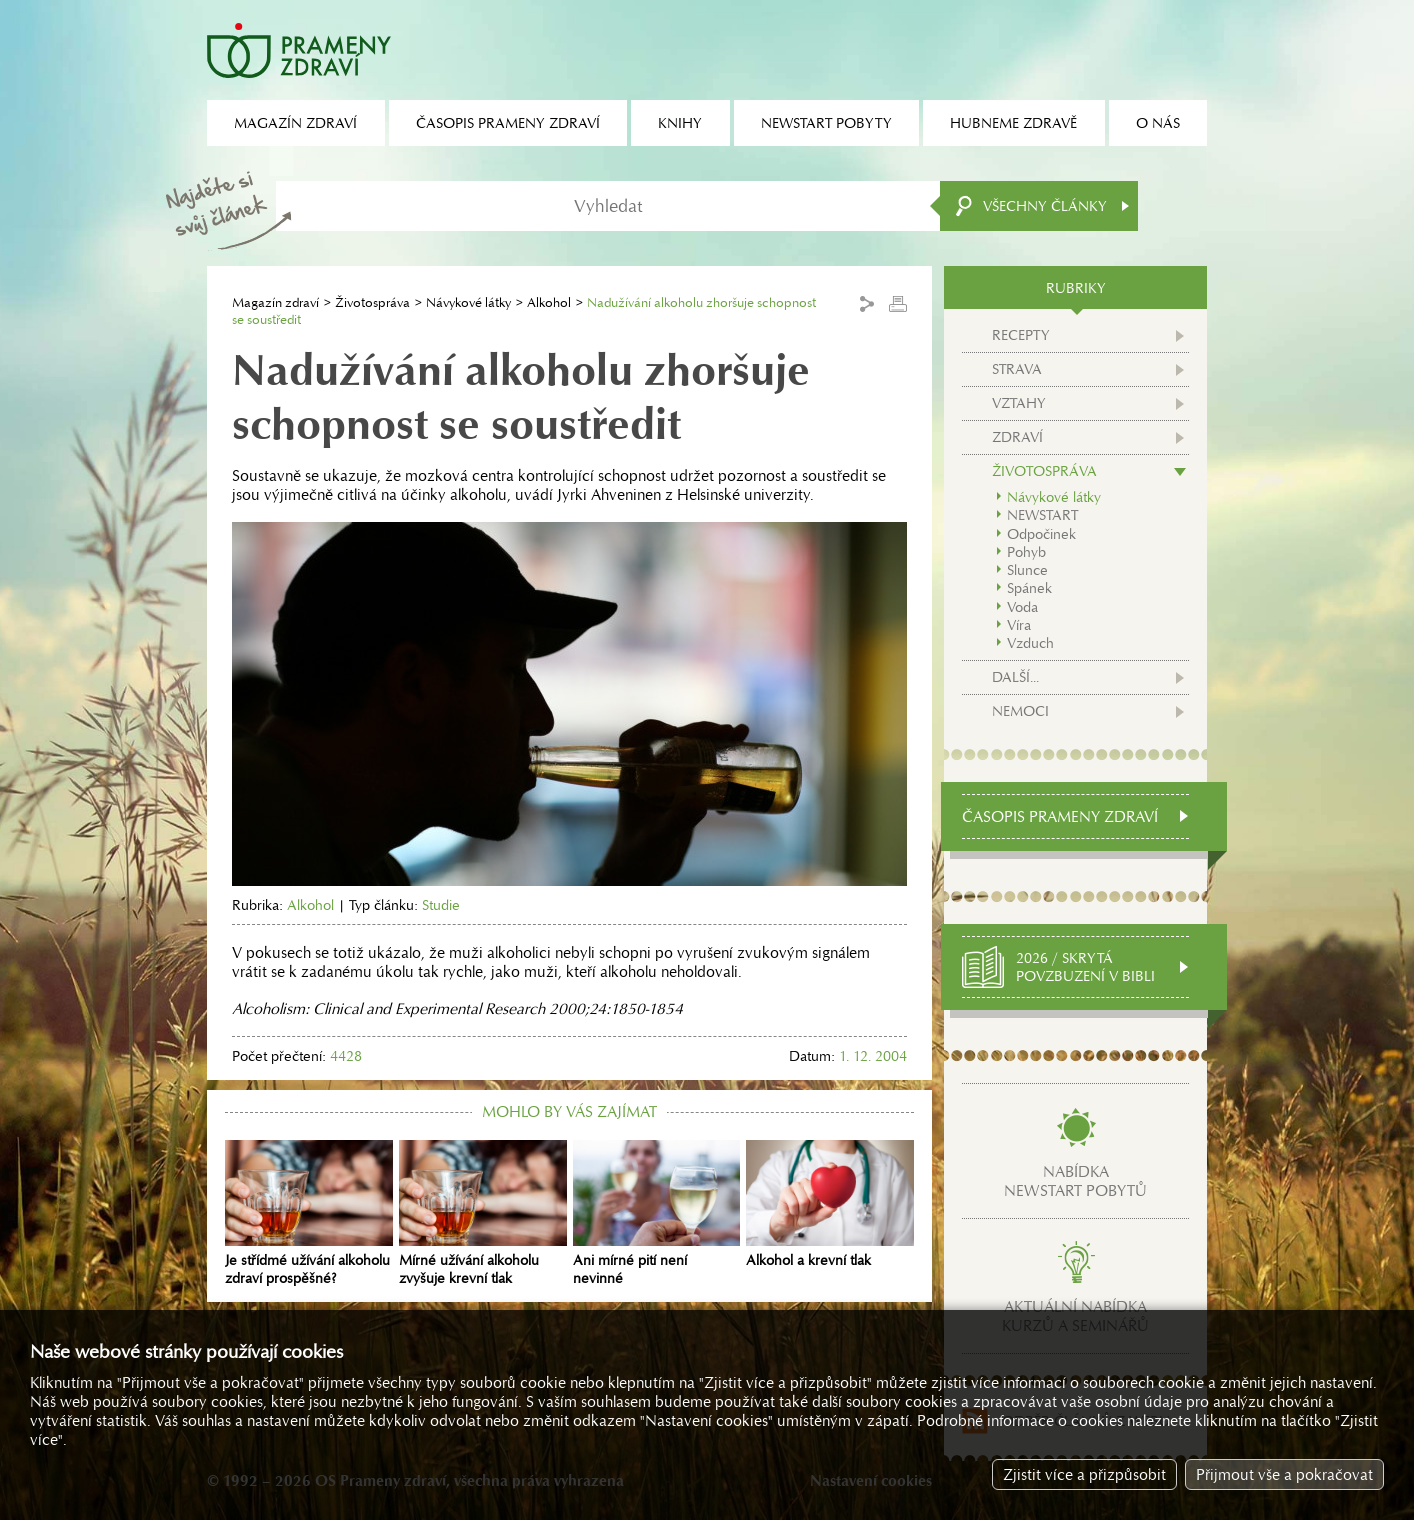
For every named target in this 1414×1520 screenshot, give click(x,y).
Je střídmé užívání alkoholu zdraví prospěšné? (309, 1214)
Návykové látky (468, 302)
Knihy (680, 123)
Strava (1017, 369)
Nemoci (1020, 711)
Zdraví (1017, 437)
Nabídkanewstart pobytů (1075, 1181)
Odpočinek (1041, 534)
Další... (1015, 677)
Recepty (1021, 335)
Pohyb (1026, 552)
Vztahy (1019, 403)
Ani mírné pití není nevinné (657, 1214)
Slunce (1027, 570)
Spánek (1029, 588)
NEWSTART (1042, 515)
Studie (441, 905)
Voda (1022, 607)
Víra (1019, 625)
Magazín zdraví (275, 302)
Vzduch (1030, 643)
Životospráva (372, 302)
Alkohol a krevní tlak (830, 1205)
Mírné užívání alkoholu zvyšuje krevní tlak (483, 1214)
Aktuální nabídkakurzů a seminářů (1075, 1316)
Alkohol (549, 302)
